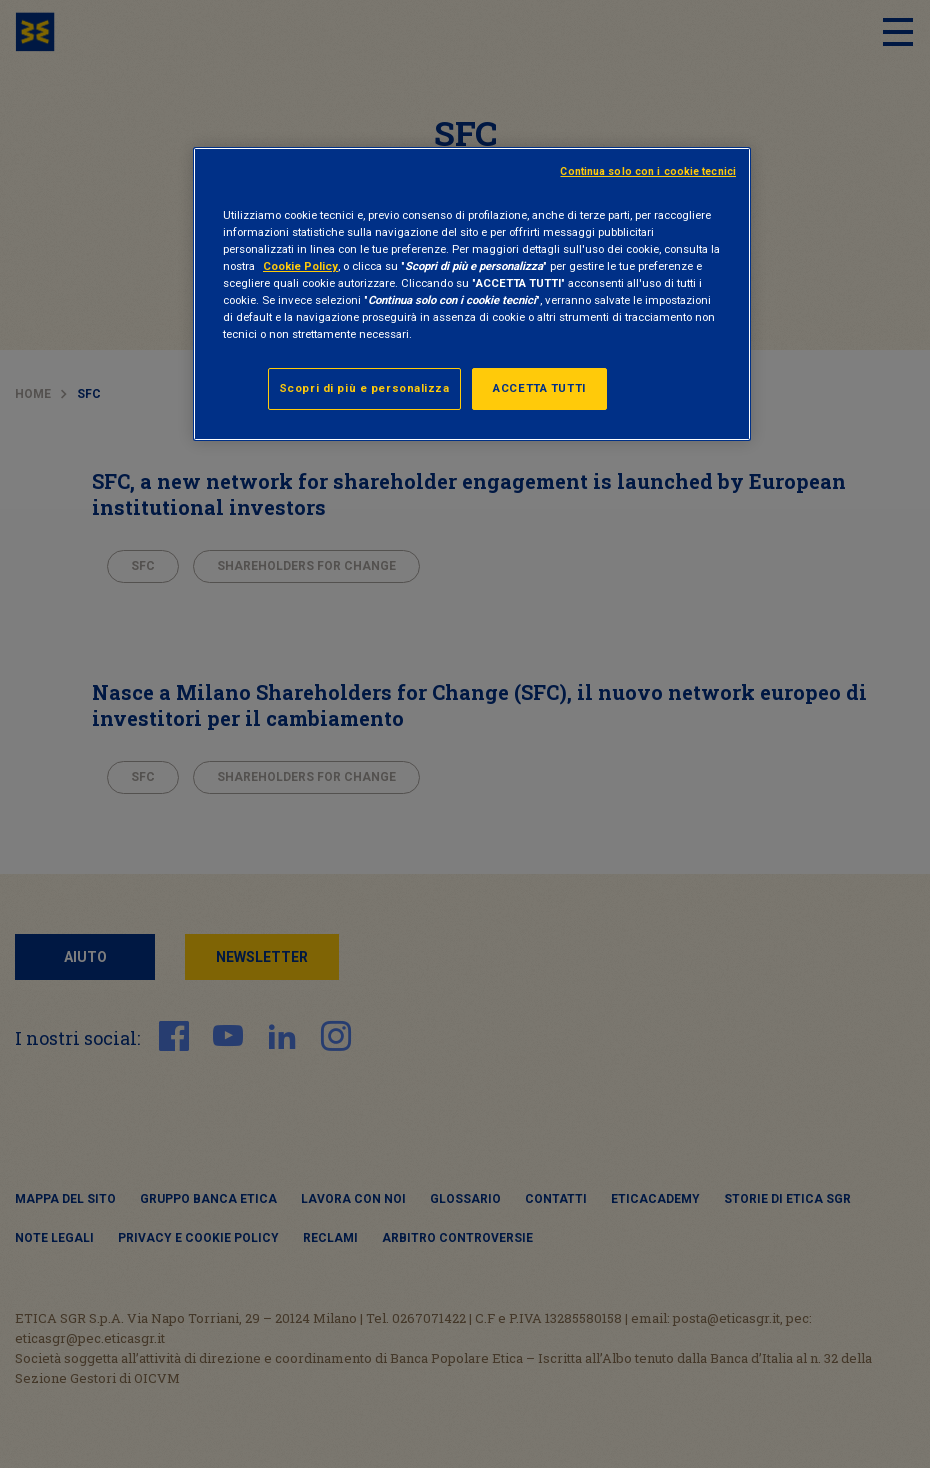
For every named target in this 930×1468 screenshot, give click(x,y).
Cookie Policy (300, 266)
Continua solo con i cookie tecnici (648, 171)
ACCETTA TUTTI (539, 388)
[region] (472, 294)
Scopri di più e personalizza (364, 388)
